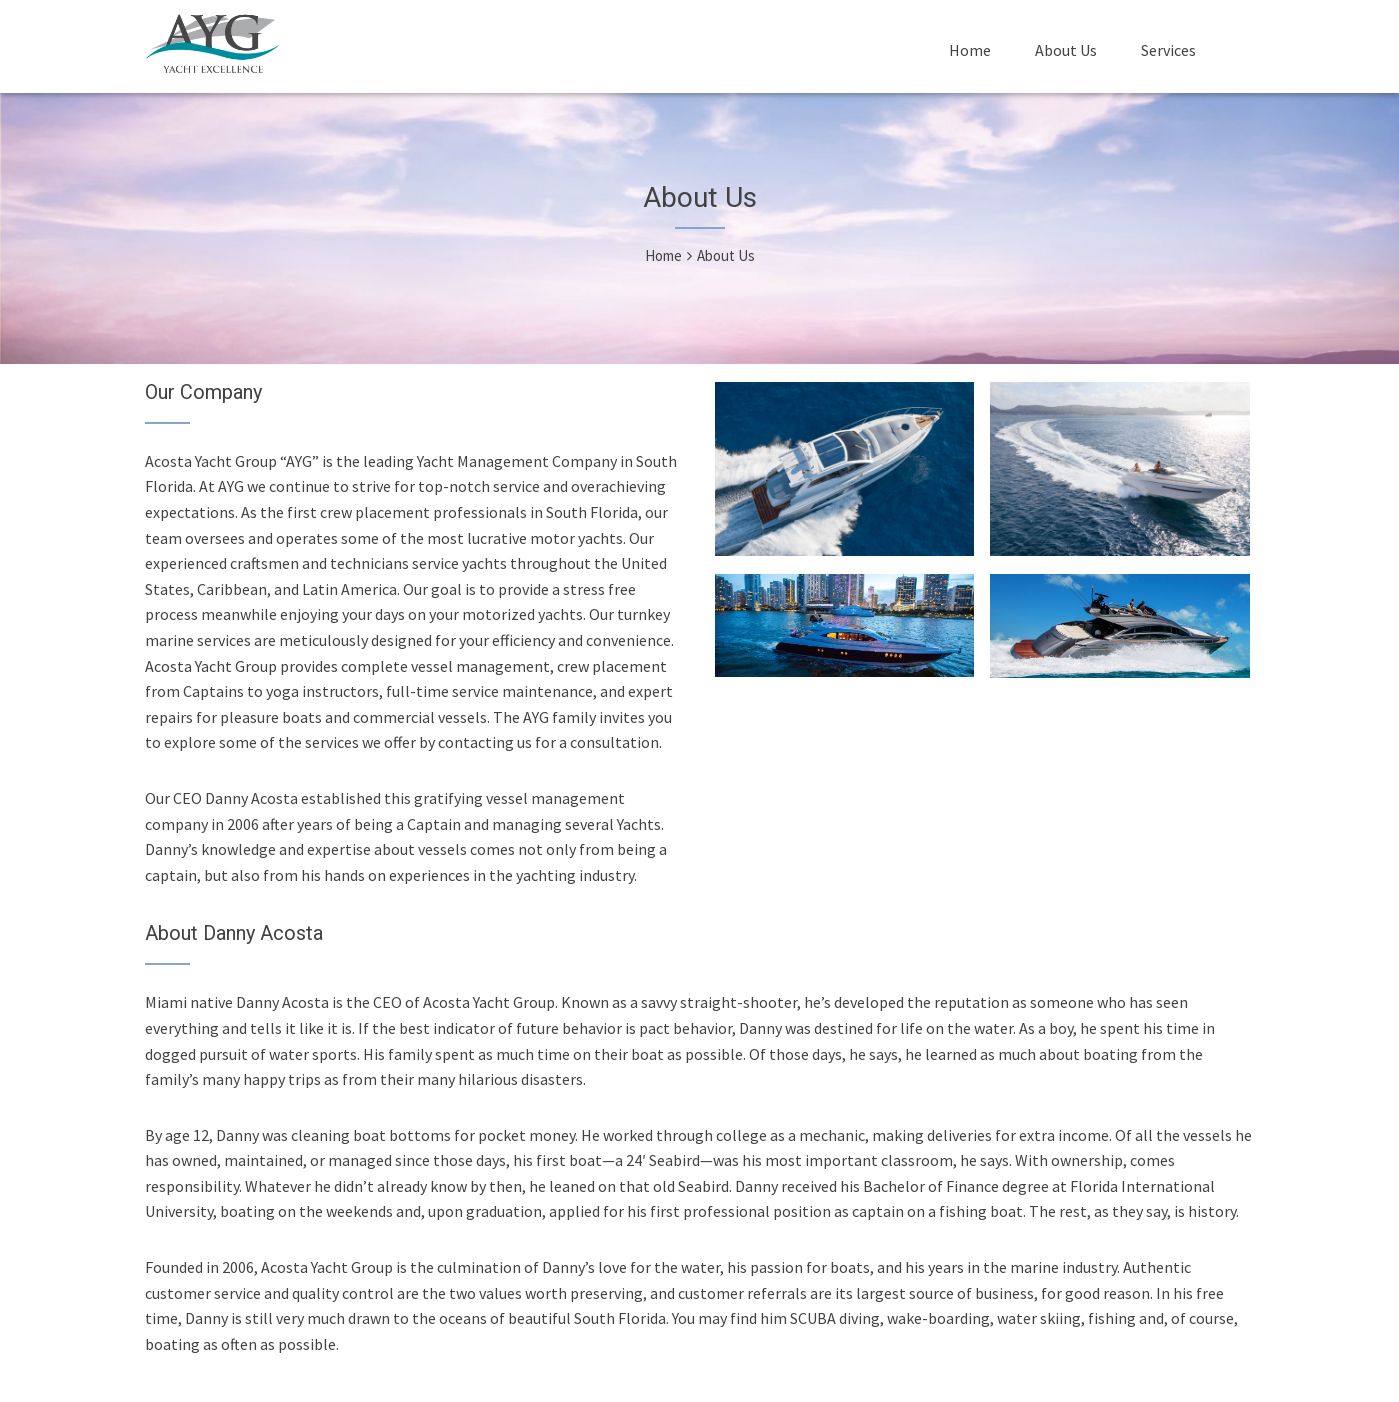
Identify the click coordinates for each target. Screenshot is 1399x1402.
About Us (1066, 50)
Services (1168, 50)
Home (970, 50)
